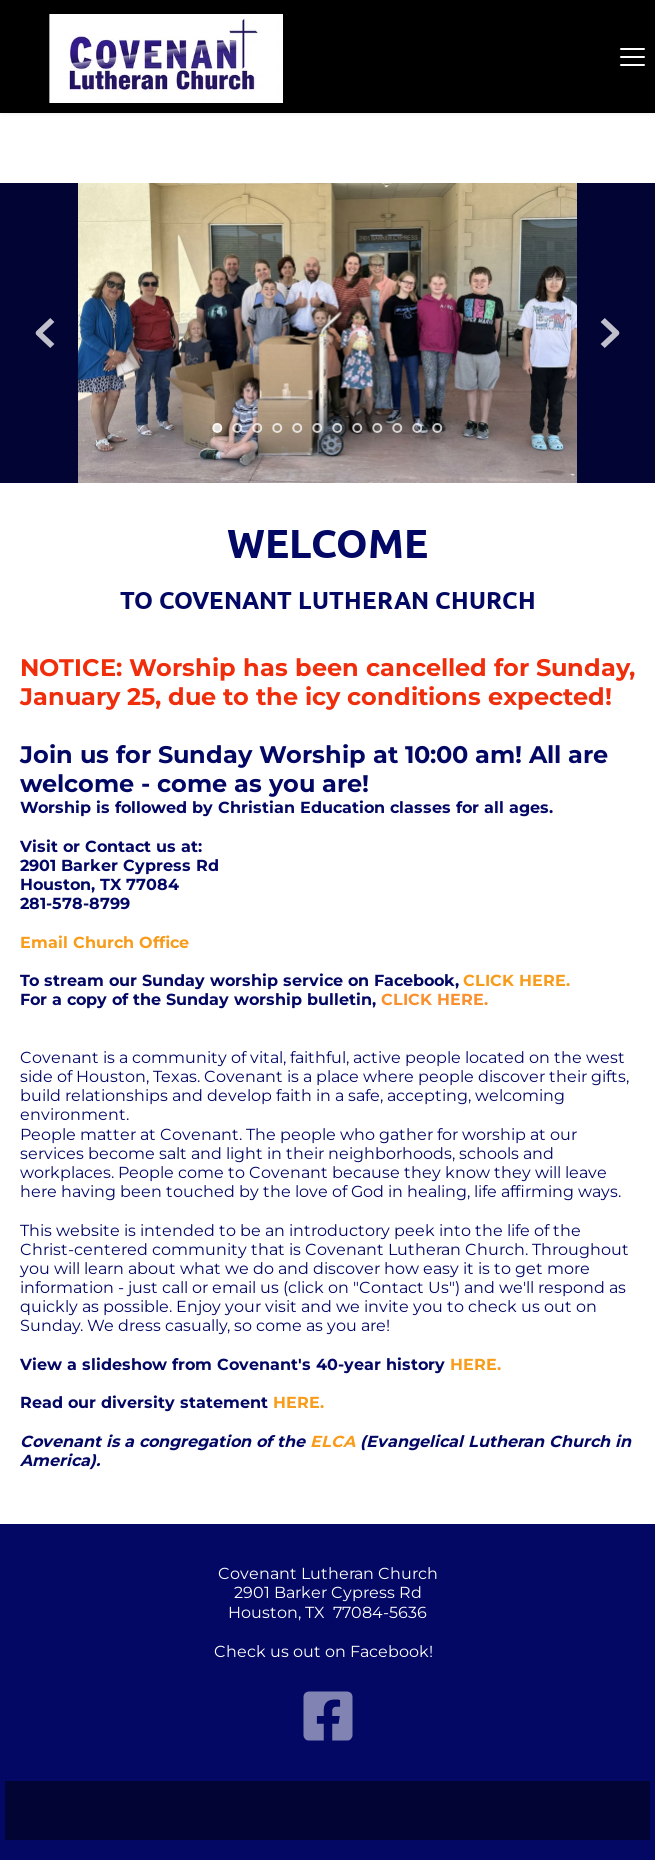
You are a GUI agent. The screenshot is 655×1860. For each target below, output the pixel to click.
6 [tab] (318, 428)
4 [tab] (278, 428)
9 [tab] (378, 428)
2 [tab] (238, 428)
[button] (632, 56)
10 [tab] (398, 428)
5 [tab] (298, 428)
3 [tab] (258, 428)
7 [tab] (338, 428)
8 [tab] (358, 428)
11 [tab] (418, 428)
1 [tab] (218, 428)
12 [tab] (438, 428)
